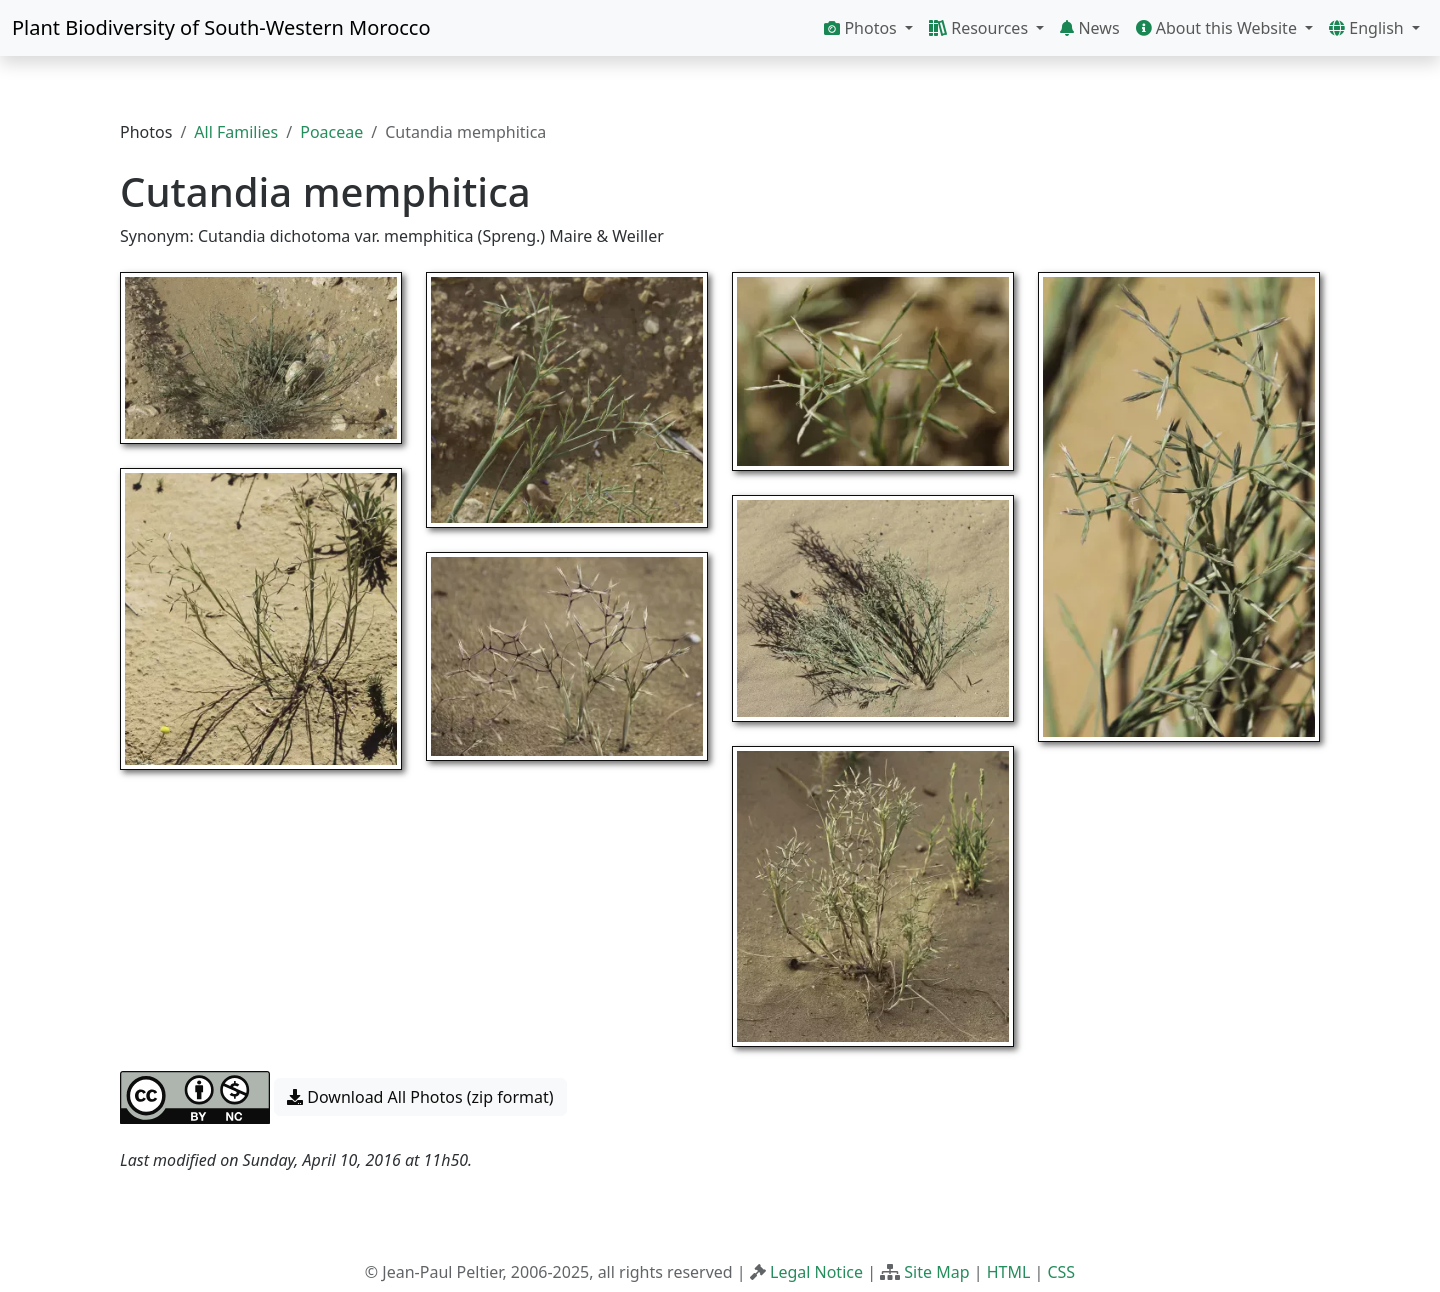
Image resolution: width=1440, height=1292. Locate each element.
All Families (236, 132)
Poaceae (331, 132)
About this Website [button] (1219, 28)
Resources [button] (980, 28)
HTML (1009, 1272)
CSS (1061, 1272)
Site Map (936, 1272)
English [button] (1368, 28)
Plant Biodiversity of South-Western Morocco (221, 27)
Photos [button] (862, 28)
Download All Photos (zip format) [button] (420, 1097)
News (1089, 28)
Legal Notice (816, 1272)
